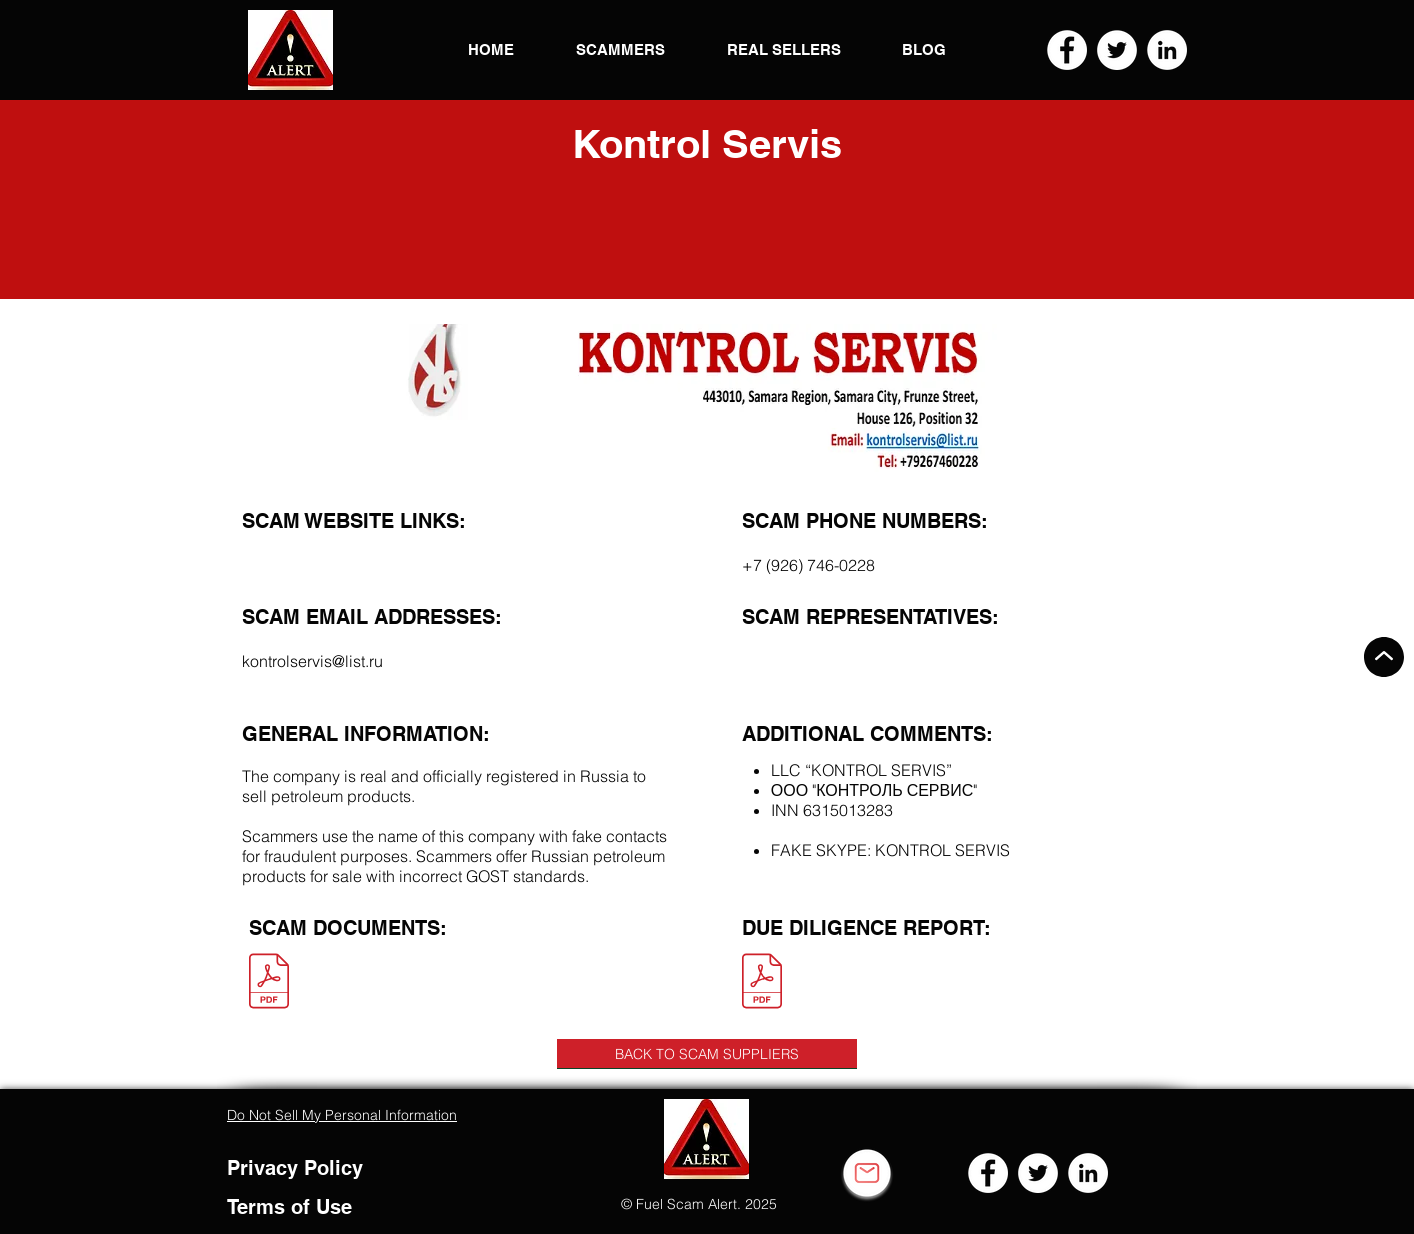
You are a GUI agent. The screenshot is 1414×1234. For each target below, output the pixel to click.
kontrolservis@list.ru (312, 661)
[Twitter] (1117, 50)
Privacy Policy (295, 1168)
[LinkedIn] (1167, 50)
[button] (290, 50)
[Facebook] (1067, 50)
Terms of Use (289, 1207)
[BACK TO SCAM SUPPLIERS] (707, 1054)
